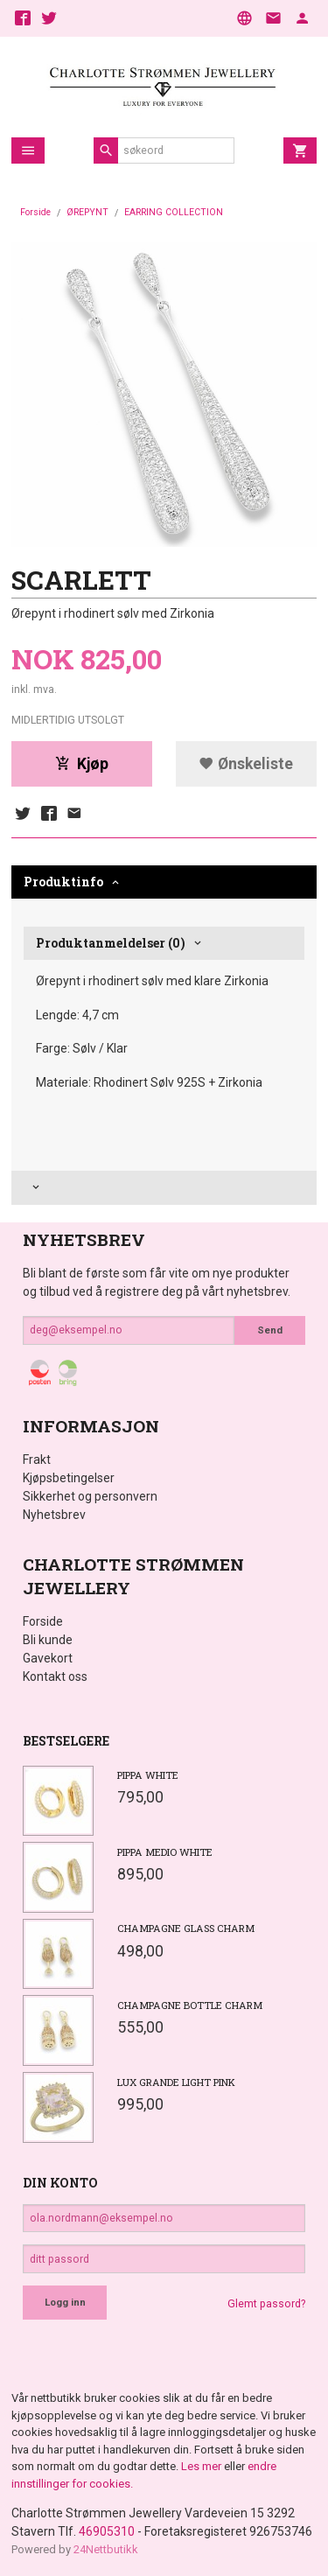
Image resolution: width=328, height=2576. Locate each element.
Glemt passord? (266, 2304)
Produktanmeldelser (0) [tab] (110, 942)
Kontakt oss (55, 1677)
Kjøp (81, 764)
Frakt (37, 1459)
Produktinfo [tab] (63, 881)
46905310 (107, 2531)
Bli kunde (48, 1640)
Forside (35, 212)
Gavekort (48, 1658)
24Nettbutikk (105, 2549)
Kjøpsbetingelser (69, 1478)
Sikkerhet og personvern (90, 1496)
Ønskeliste (246, 764)
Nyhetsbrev (54, 1515)
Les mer (202, 2466)
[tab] (164, 1188)
